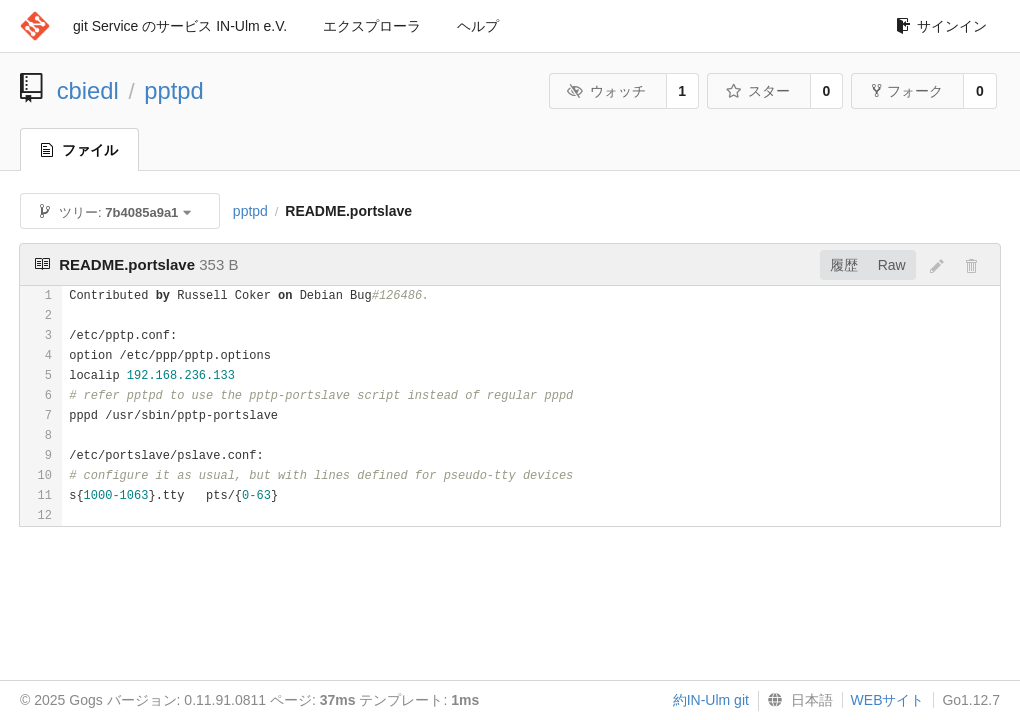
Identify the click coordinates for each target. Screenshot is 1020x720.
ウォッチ (606, 91)
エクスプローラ (372, 26)
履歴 (844, 265)
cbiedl (88, 90)
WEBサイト (888, 700)
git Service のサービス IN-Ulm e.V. (180, 26)
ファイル (79, 150)
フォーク (907, 91)
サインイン (941, 26)
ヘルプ (478, 26)
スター (757, 91)
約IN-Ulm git (711, 700)
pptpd (174, 90)
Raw (892, 265)
